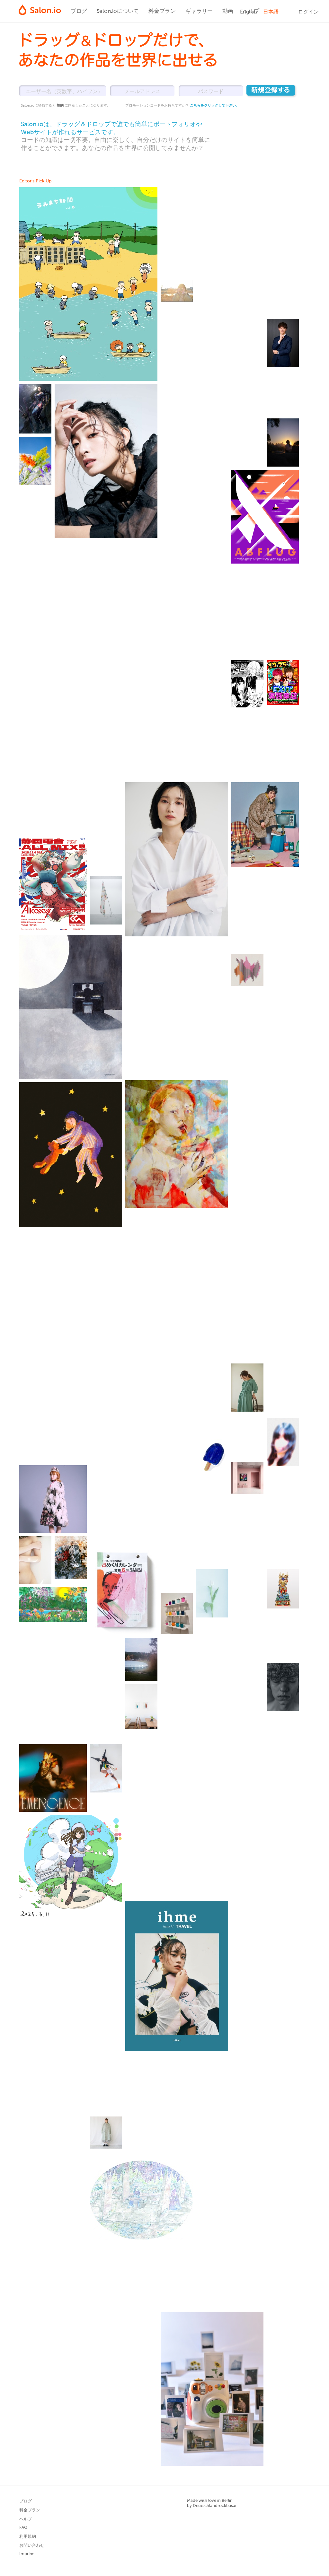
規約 (61, 105)
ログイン (308, 12)
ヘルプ (25, 2519)
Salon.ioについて (118, 11)
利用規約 (27, 2537)
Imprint (26, 2554)
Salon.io (40, 9)
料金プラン (162, 11)
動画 (227, 11)
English (248, 12)
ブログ (79, 11)
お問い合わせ (31, 2546)
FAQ (23, 2528)
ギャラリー (199, 11)
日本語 (271, 12)
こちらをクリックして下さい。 (214, 105)
